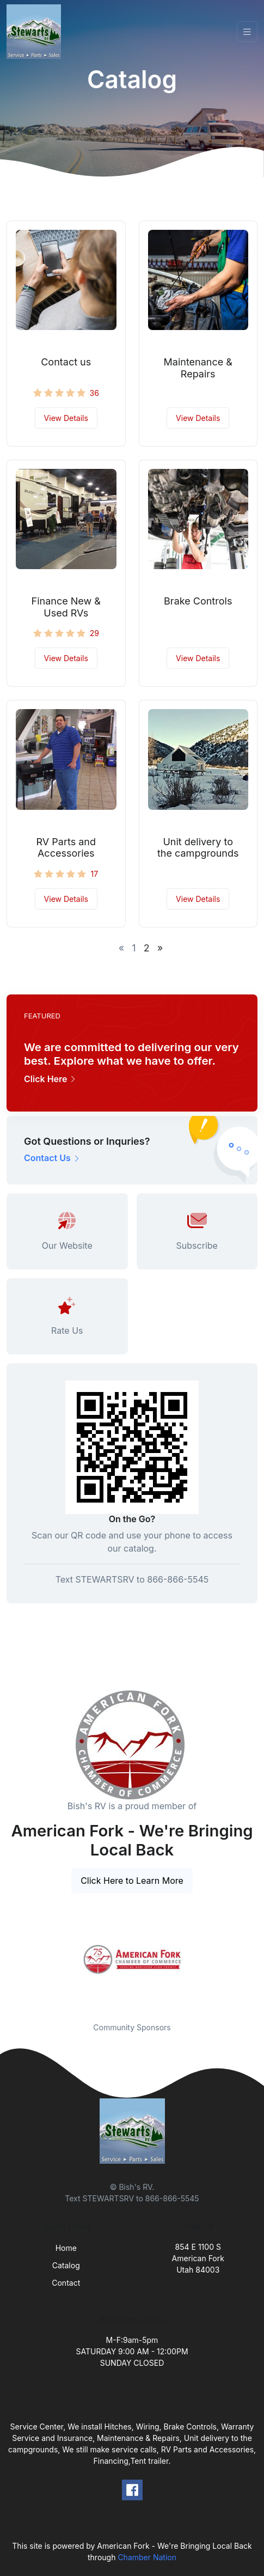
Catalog (66, 2265)
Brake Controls (198, 601)
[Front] (36, 31)
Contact (66, 2282)
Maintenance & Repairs (198, 368)
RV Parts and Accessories (66, 847)
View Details (66, 418)
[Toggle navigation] (247, 31)
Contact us (66, 362)
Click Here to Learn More (132, 1880)
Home (66, 2248)
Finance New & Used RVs (66, 607)
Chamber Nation (147, 2557)
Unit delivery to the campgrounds (198, 847)
